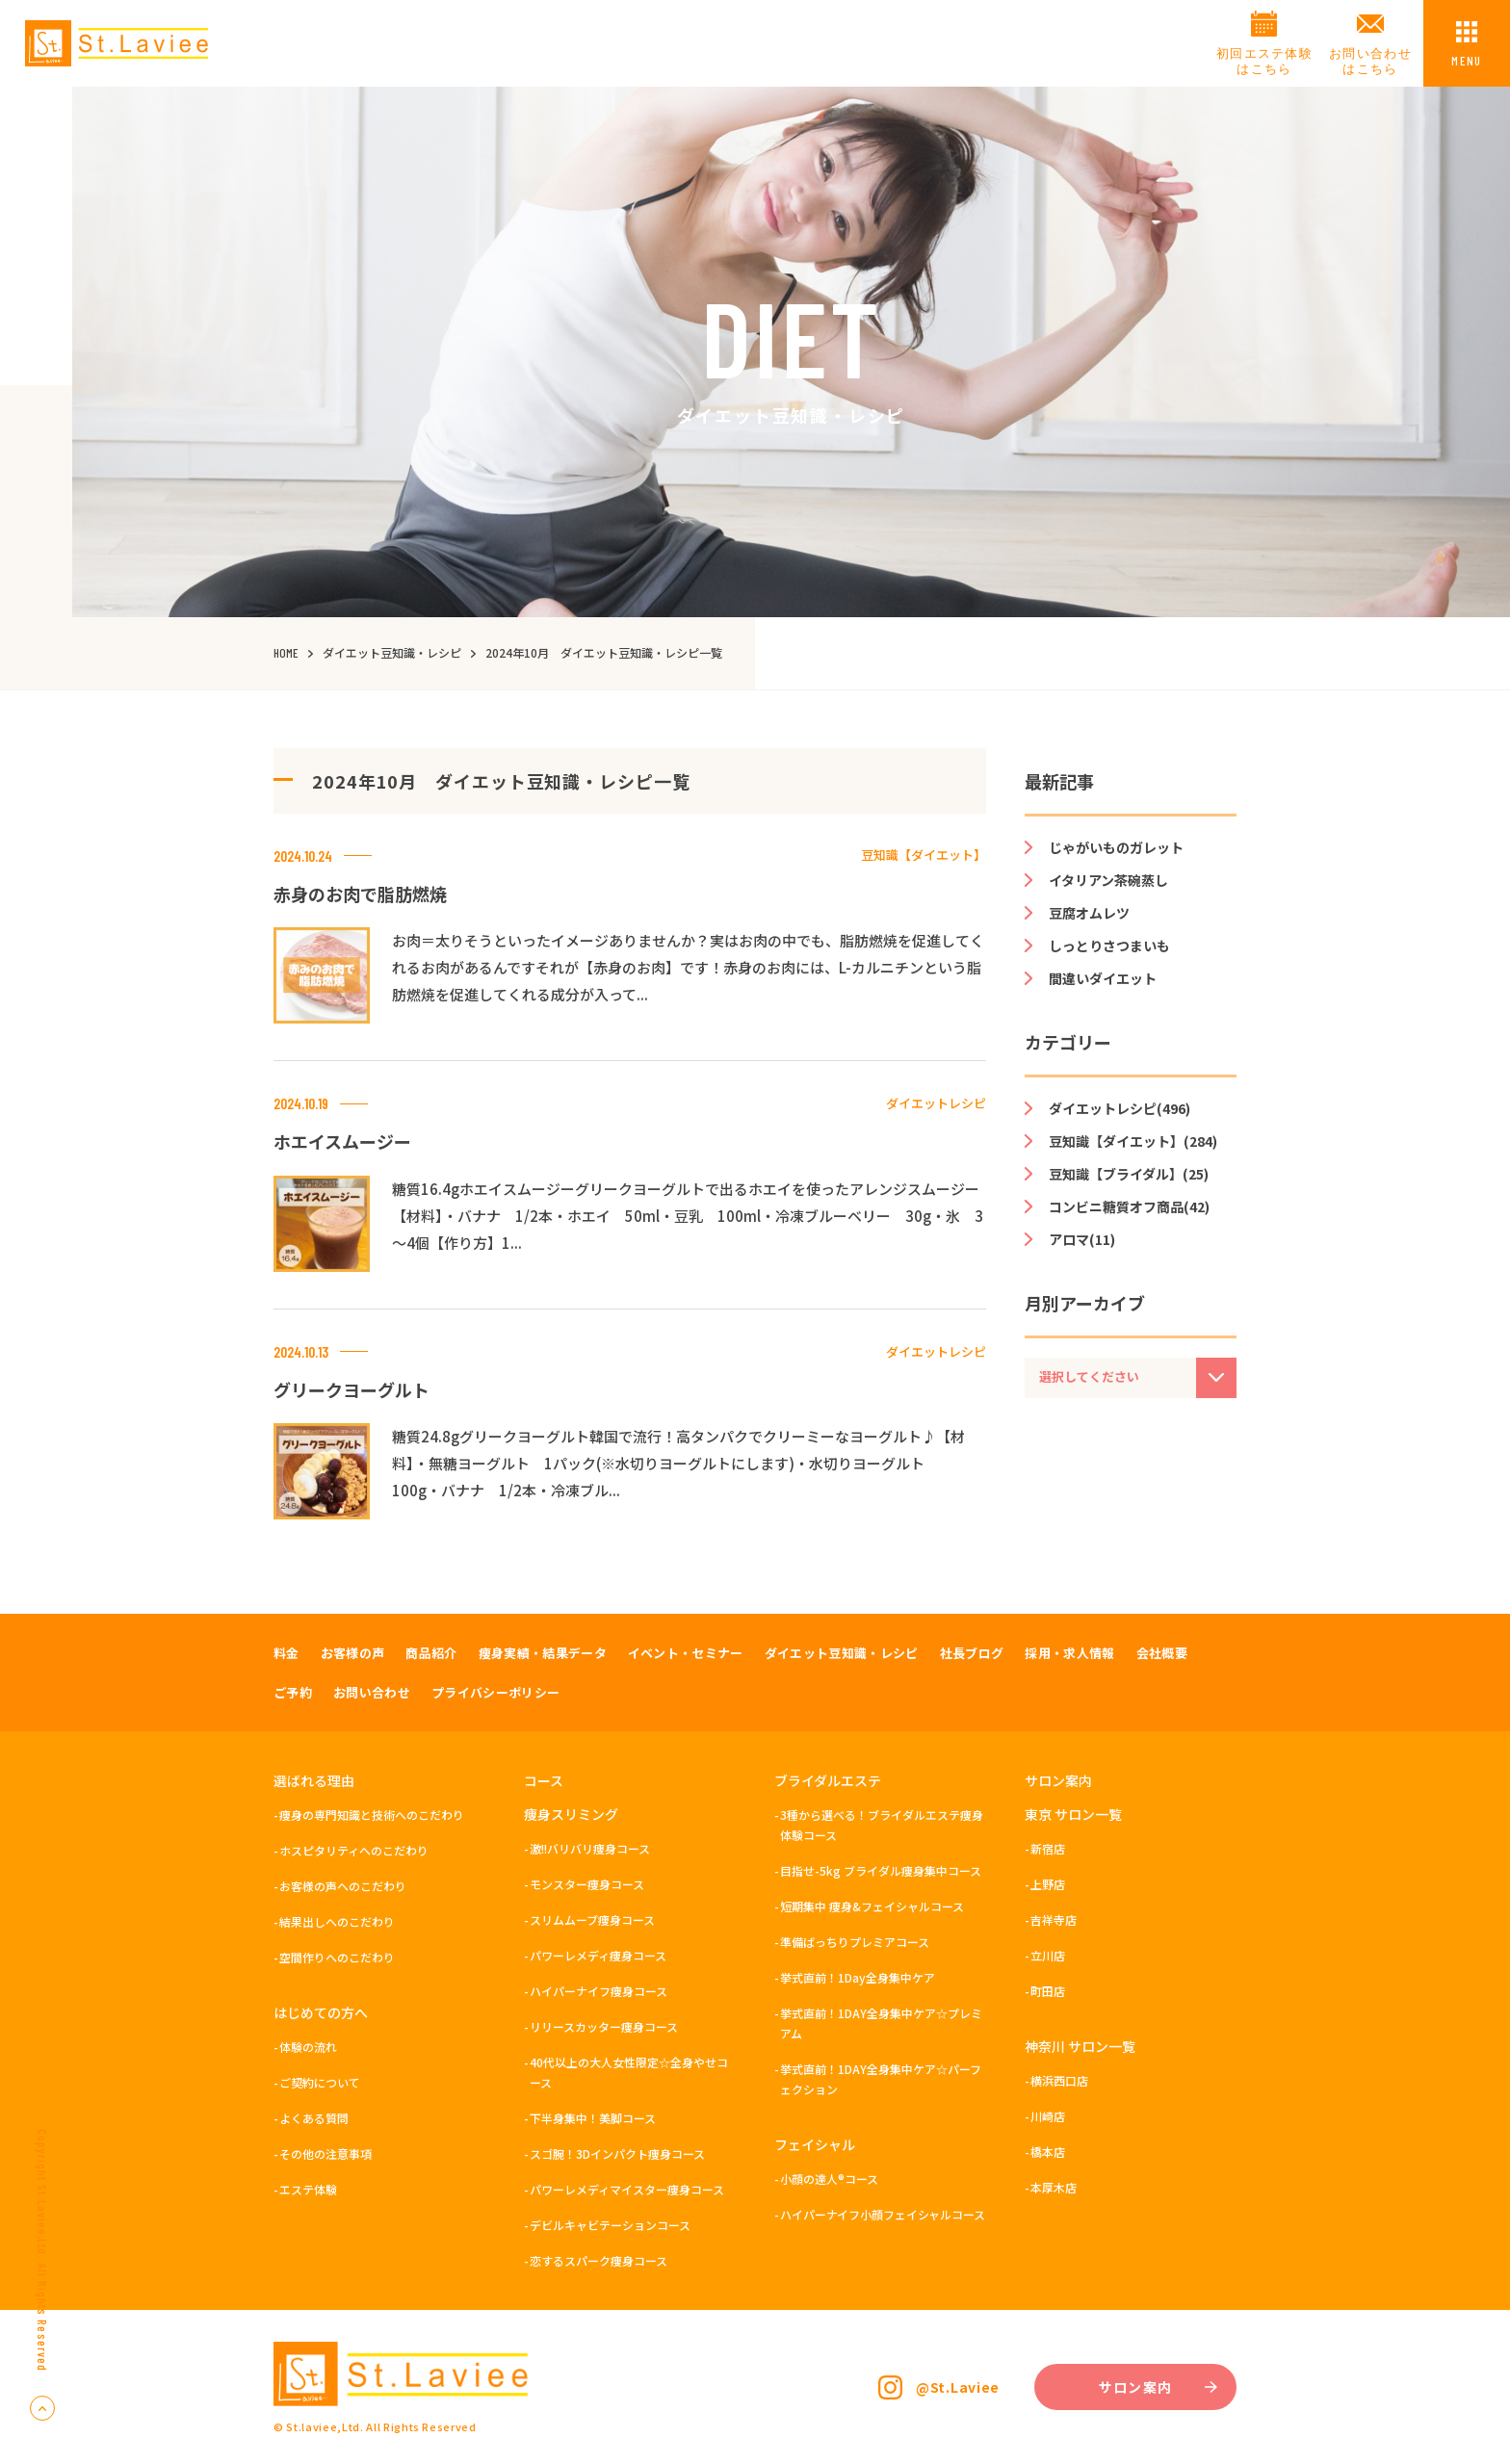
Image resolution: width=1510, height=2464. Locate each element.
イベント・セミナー (685, 1653)
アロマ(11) (1082, 1239)
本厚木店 (1053, 2187)
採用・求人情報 (1069, 1653)
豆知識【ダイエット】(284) (1133, 1141)
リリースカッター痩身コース (604, 2026)
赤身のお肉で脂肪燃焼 (360, 893)
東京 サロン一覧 (1073, 1814)
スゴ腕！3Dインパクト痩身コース (617, 2153)
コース (543, 1780)
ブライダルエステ (827, 1780)
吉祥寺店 (1053, 1919)
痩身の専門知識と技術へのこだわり (371, 1814)
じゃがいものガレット (1116, 847)
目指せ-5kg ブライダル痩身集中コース (880, 1870)
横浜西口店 (1059, 2080)
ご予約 (292, 1692)
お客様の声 (353, 1653)
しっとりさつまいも (1109, 945)
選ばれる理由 (313, 1780)
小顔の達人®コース (829, 2178)
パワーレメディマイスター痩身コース (627, 2189)
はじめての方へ (320, 2012)
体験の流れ (308, 2046)
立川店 (1047, 1955)
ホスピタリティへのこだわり (354, 1850)
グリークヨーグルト (351, 1389)
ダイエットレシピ (936, 1103)
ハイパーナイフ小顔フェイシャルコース (882, 2214)
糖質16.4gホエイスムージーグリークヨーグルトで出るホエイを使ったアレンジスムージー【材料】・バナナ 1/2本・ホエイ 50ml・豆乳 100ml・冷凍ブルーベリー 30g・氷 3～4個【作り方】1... (687, 1216)
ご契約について (319, 2082)
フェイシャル (814, 2144)
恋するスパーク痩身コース (598, 2260)
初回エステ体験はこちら (1264, 60)
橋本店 (1047, 2151)
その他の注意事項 (325, 2153)
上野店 (1047, 1884)
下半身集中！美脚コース (593, 2118)
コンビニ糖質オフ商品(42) (1129, 1206)
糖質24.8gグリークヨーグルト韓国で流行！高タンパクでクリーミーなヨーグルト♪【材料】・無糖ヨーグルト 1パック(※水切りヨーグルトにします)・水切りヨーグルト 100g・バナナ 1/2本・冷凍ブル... (678, 1463)
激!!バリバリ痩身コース (590, 1848)
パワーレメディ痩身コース (598, 1955)
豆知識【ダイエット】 (923, 854)
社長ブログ (972, 1653)
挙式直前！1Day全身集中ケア (857, 1977)
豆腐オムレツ (1089, 912)
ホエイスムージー (342, 1141)
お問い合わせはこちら (1370, 60)
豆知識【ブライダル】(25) (1129, 1173)
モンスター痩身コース (587, 1884)
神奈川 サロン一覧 (1080, 2046)
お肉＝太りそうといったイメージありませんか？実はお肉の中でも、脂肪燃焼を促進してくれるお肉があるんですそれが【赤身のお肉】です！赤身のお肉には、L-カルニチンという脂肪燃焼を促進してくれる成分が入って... (688, 967)
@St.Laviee (958, 2387)
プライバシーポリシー (495, 1692)
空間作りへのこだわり (337, 1957)
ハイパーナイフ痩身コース (598, 1991)
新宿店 (1047, 1848)
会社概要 (1161, 1653)
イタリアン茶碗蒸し (1108, 880)
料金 (286, 1653)
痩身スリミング (571, 1814)
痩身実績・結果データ (543, 1653)
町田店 (1047, 1991)
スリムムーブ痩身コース (592, 1919)
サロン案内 (1058, 1780)
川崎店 (1047, 2116)
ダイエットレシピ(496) (1119, 1108)
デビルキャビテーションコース (610, 2225)
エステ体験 (308, 2189)
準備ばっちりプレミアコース (854, 1941)
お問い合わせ (371, 1692)
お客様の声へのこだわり (342, 1886)
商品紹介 (430, 1653)
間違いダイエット (1103, 978)
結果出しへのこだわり (337, 1921)
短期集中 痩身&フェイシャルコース (872, 1906)
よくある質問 (314, 2118)
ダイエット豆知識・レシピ (842, 1653)
